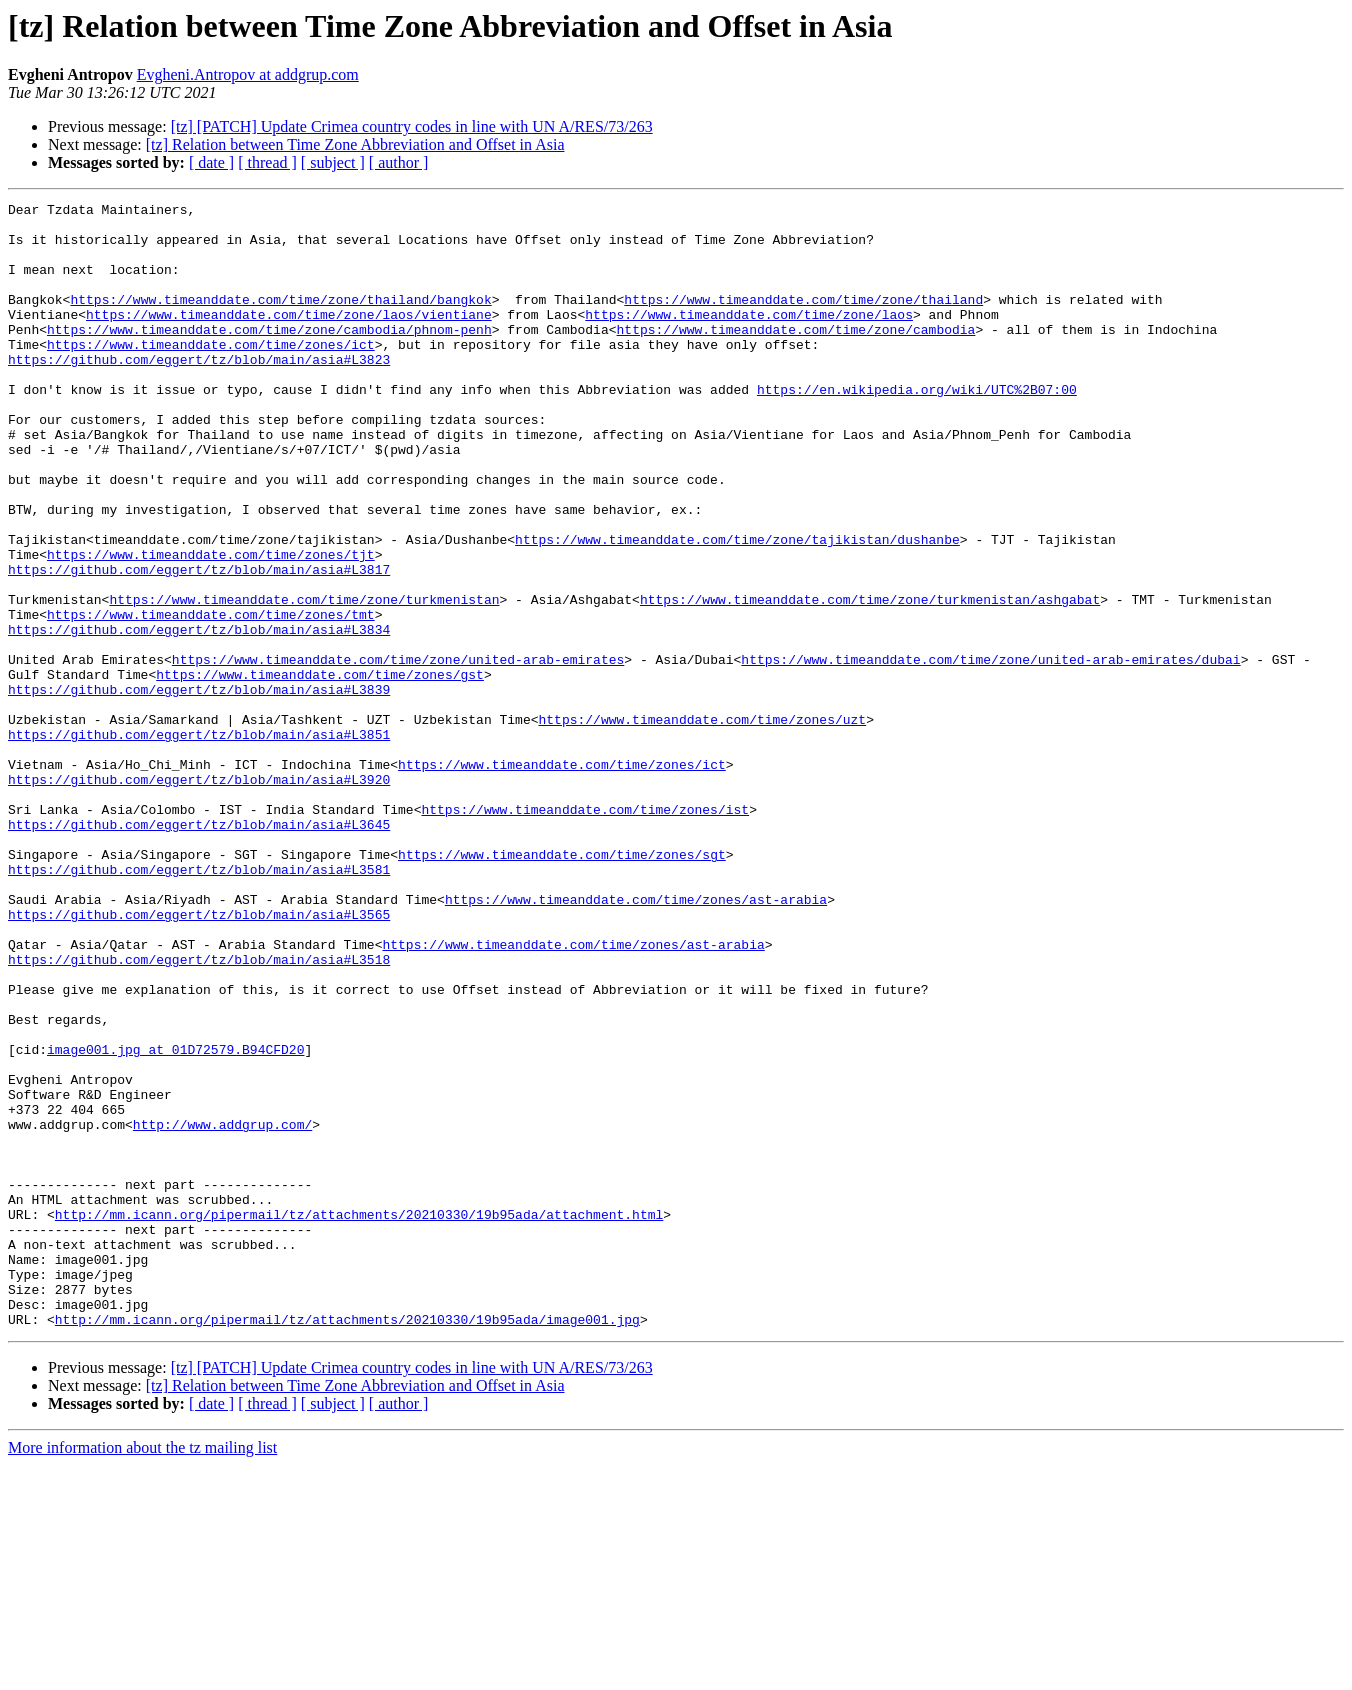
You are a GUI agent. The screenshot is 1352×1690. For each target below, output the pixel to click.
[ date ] (211, 162)
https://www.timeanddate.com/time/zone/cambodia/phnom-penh (269, 356)
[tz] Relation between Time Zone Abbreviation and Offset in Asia (355, 144)
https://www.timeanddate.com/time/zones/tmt (211, 698)
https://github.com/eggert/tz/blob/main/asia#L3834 (199, 716)
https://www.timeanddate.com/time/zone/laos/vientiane (289, 338)
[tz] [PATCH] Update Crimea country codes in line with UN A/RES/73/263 (412, 126)
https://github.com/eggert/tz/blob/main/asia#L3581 (199, 1004)
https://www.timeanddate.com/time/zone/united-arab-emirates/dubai (990, 752)
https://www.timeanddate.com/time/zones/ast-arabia (636, 1040)
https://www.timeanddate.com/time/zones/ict (211, 374)
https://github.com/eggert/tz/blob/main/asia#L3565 (199, 1058)
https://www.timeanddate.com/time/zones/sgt (562, 986)
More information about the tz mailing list (142, 1672)
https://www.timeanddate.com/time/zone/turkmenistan (304, 680)
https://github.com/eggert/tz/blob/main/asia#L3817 (199, 644)
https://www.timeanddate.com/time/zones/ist (585, 932)
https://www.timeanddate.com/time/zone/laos (749, 338)
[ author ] (399, 162)
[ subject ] (333, 162)
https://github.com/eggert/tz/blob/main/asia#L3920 (199, 896)
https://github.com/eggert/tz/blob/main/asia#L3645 (199, 950)
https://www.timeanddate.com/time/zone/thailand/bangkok (280, 320)
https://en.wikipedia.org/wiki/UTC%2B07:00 (917, 428)
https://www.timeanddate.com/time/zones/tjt (211, 626)
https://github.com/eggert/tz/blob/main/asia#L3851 (199, 842)
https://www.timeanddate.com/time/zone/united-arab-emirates (398, 752)
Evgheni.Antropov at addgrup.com (248, 74)
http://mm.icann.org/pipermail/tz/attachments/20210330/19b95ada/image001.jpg (347, 1544)
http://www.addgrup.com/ (222, 1310)
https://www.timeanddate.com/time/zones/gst (320, 770)
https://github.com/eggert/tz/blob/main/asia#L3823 (199, 392)
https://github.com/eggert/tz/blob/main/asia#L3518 (199, 1112)
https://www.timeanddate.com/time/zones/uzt (702, 824)
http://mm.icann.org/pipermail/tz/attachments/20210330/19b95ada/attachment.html (359, 1418)
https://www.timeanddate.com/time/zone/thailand (803, 320)
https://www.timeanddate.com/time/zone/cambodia (795, 356)
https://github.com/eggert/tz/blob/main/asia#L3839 (199, 788)
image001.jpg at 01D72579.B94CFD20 (175, 1220)
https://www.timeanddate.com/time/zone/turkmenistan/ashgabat (870, 680)
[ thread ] (267, 162)
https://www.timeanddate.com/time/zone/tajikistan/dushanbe (737, 608)
